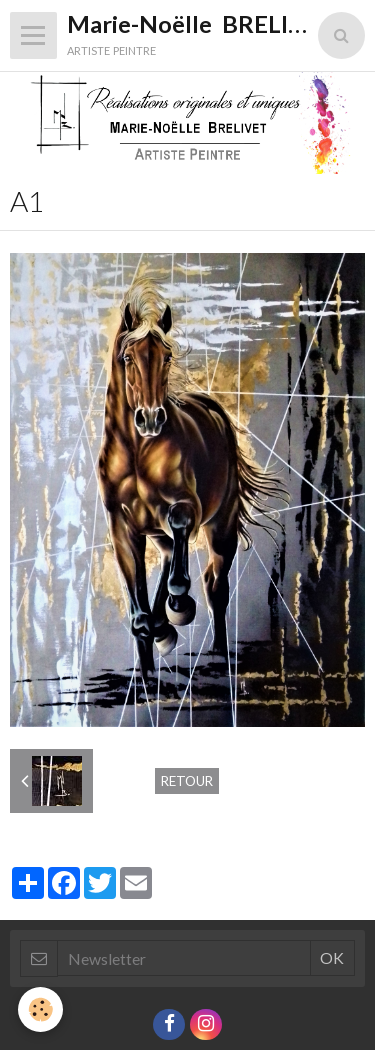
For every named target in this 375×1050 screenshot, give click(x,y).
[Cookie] (40, 1009)
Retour (187, 781)
